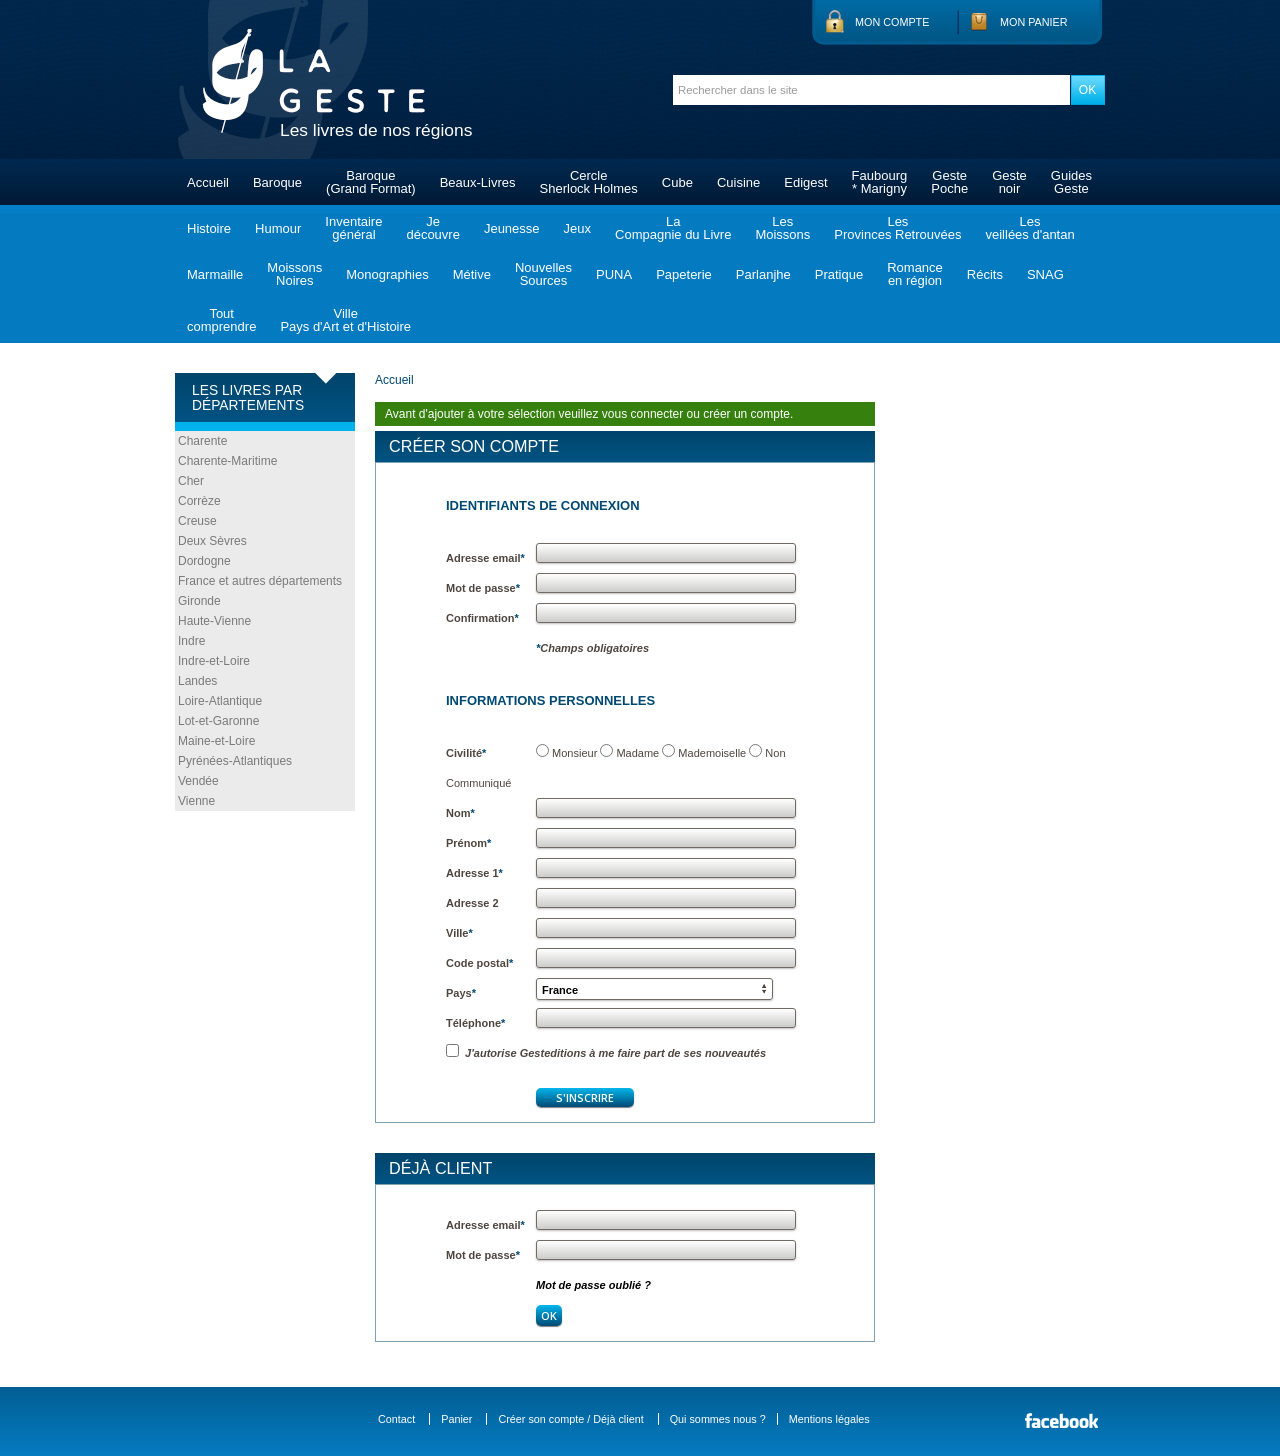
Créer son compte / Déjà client (570, 1419)
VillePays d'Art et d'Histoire (345, 320)
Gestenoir (1009, 182)
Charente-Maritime (227, 461)
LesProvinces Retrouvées (897, 228)
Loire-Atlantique (220, 701)
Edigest (805, 182)
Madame (637, 753)
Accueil (208, 182)
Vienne (196, 801)
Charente (202, 441)
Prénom (468, 843)
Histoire (209, 228)
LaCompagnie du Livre (673, 228)
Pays (461, 993)
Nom (460, 813)
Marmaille (215, 274)
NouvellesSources (543, 274)
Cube (677, 182)
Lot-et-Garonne (218, 721)
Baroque (277, 182)
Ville (459, 933)
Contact (396, 1419)
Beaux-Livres (478, 182)
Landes (197, 681)
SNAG (1045, 274)
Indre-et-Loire (214, 661)
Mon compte (892, 22)
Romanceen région (915, 274)
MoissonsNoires (294, 274)
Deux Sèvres (212, 541)
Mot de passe (483, 588)
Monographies (387, 274)
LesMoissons (782, 228)
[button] (654, 989)
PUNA (614, 274)
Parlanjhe (763, 274)
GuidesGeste (1071, 182)
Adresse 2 (472, 903)
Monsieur (574, 753)
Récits (985, 274)
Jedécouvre (432, 228)
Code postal (479, 963)
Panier (456, 1419)
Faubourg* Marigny (880, 182)
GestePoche (949, 182)
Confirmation (482, 618)
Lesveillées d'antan (1029, 228)
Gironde (199, 601)
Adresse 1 (474, 873)
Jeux (577, 228)
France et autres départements (260, 581)
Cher (191, 481)
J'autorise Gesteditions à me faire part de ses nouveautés (606, 1053)
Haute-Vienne (214, 621)
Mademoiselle (712, 753)
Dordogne (204, 561)
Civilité (466, 753)
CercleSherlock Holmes (589, 182)
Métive (472, 274)
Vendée (198, 781)
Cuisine (738, 182)
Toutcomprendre (221, 320)
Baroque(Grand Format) (371, 182)
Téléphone (475, 1023)
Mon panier (1034, 22)
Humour (278, 228)
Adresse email (485, 558)
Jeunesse (512, 228)
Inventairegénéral (353, 228)
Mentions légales (829, 1419)
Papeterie (684, 274)
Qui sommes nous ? (718, 1419)
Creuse (197, 521)
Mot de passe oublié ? (593, 1285)
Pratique (839, 274)
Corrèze (199, 501)
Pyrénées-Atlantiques (235, 761)
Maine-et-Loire (216, 741)
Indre (191, 641)
